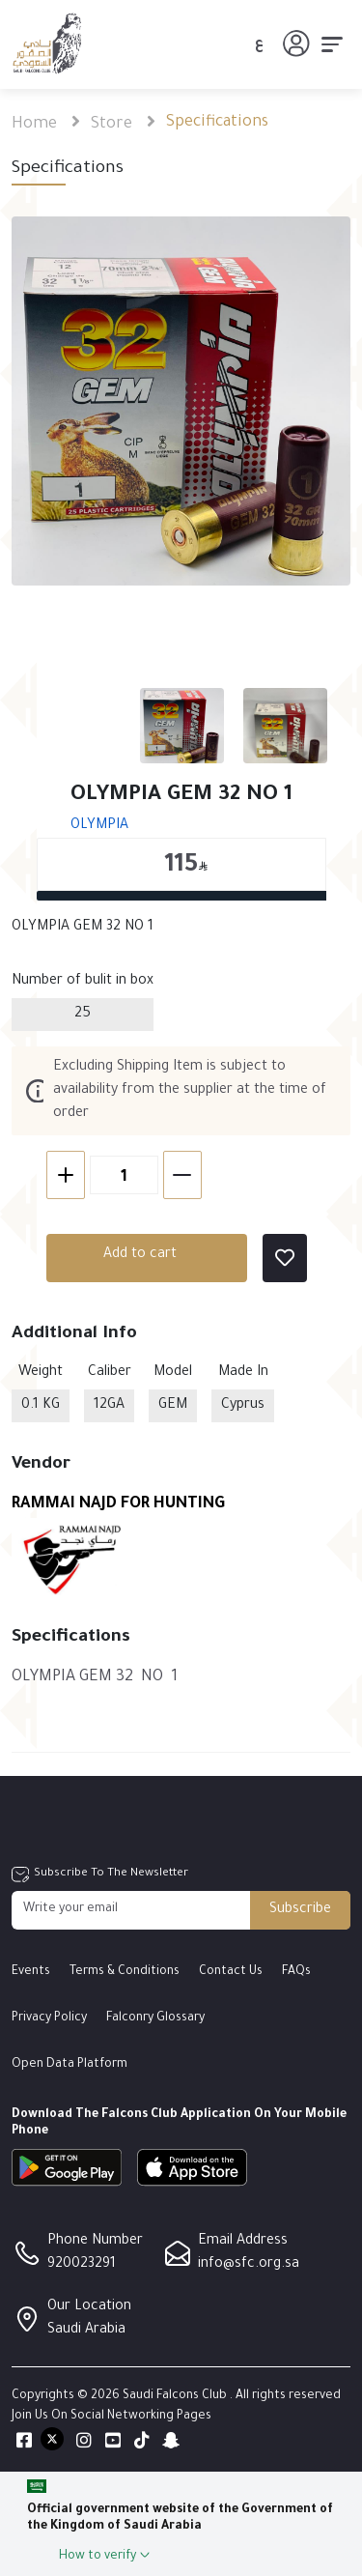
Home (34, 124)
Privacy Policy (49, 2018)
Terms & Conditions (125, 1972)
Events (31, 1972)
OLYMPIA (70, 826)
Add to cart (111, 1255)
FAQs (296, 1972)
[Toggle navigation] (332, 44)
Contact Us (231, 1972)
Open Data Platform (69, 2065)
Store (111, 124)
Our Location (89, 2307)
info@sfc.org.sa (248, 2265)
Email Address (243, 2241)
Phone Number (95, 2241)
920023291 (81, 2265)
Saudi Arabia (86, 2330)
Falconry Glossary (155, 2018)
